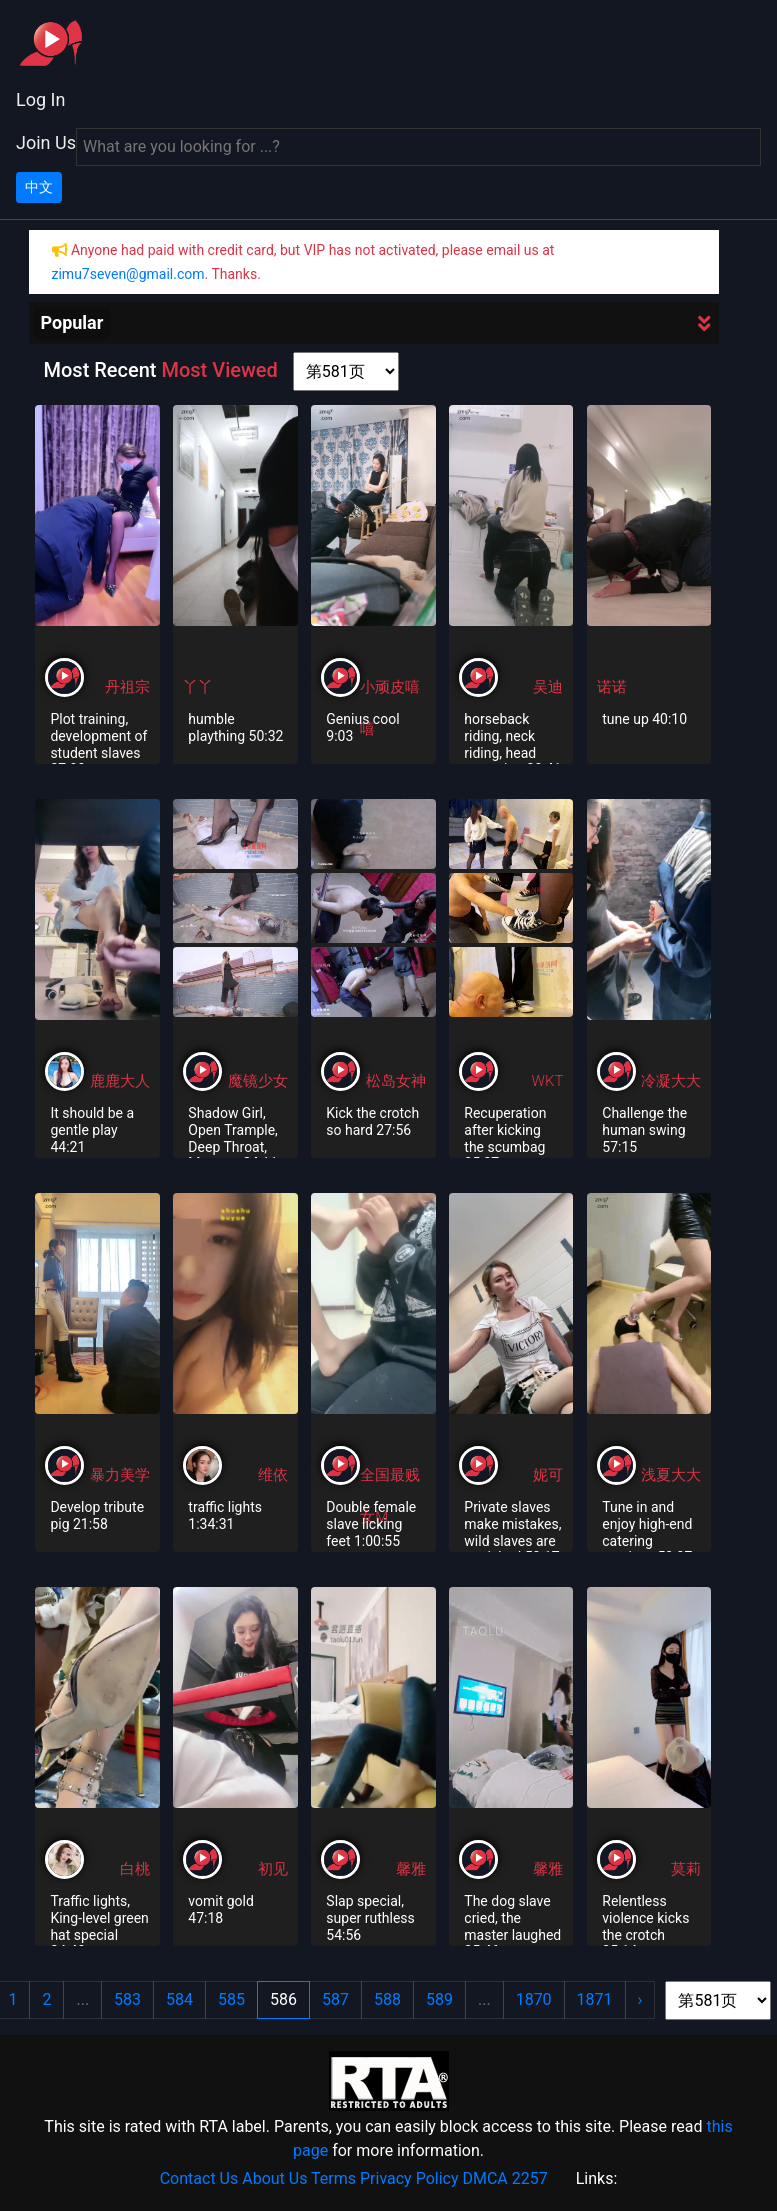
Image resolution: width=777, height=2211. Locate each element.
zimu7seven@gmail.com (128, 274)
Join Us (46, 142)
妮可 (548, 1475)
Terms (333, 2178)
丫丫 (198, 687)
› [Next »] (640, 1999)
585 (231, 1999)
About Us (274, 2178)
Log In (40, 99)
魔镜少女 (258, 1081)
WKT (548, 1081)
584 (179, 1999)
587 (335, 1999)
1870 (534, 1999)
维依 (273, 1475)
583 (127, 1999)
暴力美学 (120, 1475)
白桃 (135, 1869)
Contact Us (199, 2178)
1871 (595, 1999)
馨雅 (411, 1869)
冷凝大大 (671, 1081)
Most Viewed (219, 370)
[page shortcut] (346, 371)
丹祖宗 (127, 687)
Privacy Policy (409, 2178)
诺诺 (612, 687)
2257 (530, 2178)
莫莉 (686, 1869)
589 (439, 1999)
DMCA (484, 2178)
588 (387, 1999)
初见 (273, 1869)
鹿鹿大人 (120, 1081)
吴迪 (548, 687)
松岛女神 (396, 1081)
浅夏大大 (671, 1475)
